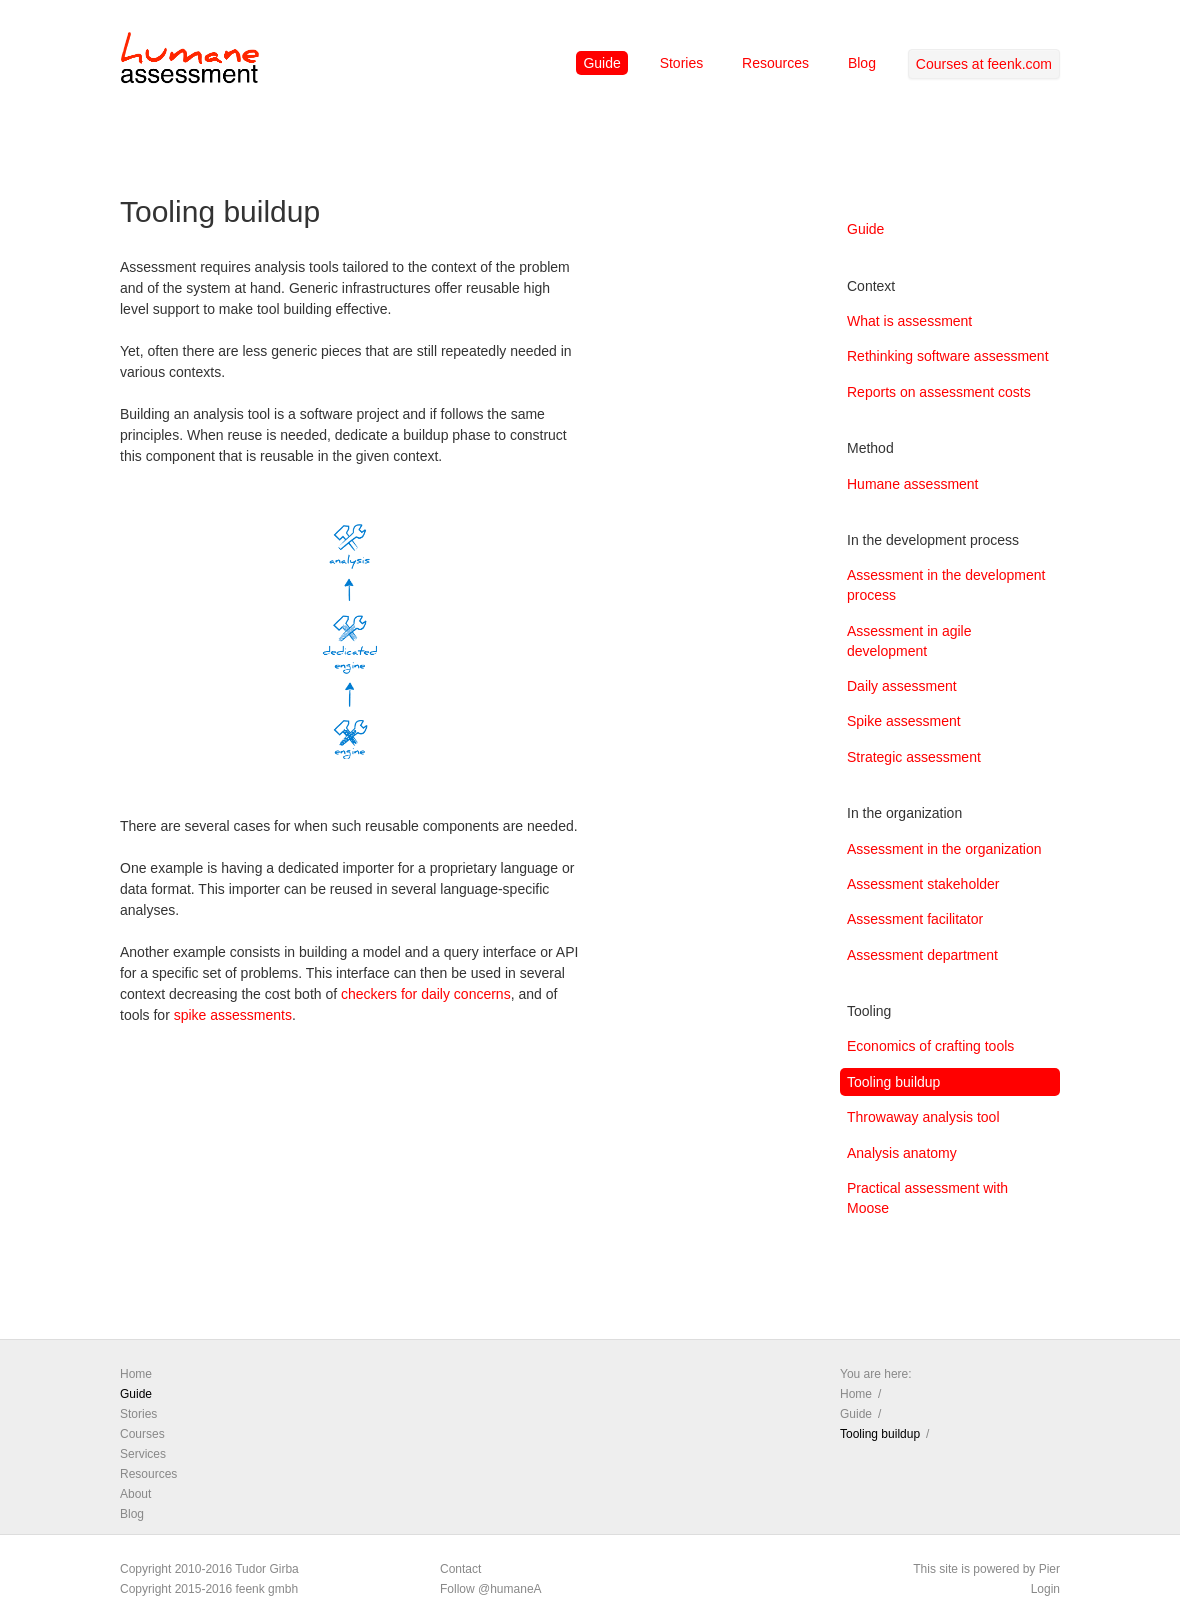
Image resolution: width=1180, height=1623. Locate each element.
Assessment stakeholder (923, 884)
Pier (1049, 1569)
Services (143, 1454)
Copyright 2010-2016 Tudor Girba (209, 1569)
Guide (601, 63)
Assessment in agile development (909, 641)
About (135, 1494)
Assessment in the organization (944, 849)
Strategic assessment (914, 757)
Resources (775, 63)
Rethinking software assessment (948, 356)
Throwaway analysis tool (923, 1117)
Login (1045, 1589)
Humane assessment (913, 484)
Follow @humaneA (491, 1589)
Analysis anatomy (902, 1153)
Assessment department (922, 955)
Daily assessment (902, 686)
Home (136, 1374)
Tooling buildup (893, 1082)
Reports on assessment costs (939, 392)
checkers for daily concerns (426, 994)
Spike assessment (904, 721)
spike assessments (233, 1015)
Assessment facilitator (915, 919)
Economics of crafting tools (930, 1046)
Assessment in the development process (946, 585)
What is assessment (909, 321)
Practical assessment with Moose (927, 1198)
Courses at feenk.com (984, 64)
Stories (682, 63)
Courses (142, 1434)
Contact (460, 1569)
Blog (862, 63)
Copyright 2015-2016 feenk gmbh (209, 1589)
